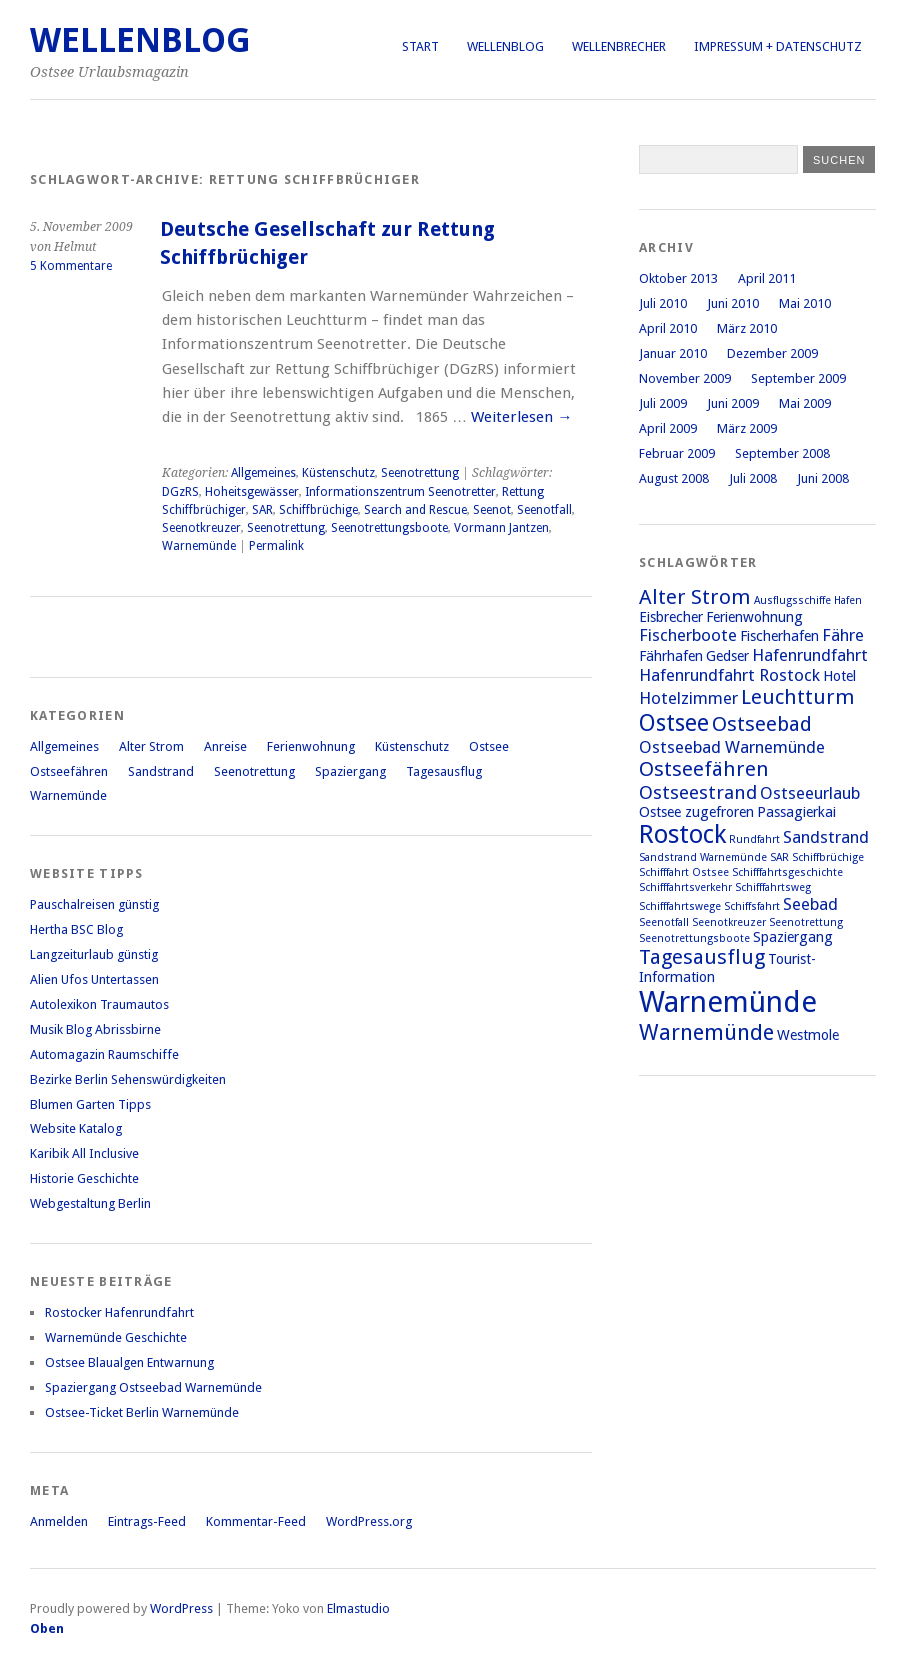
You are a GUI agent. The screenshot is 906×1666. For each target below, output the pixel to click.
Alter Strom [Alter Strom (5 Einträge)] (695, 597)
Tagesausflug (444, 771)
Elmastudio (358, 1608)
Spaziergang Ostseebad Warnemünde (153, 1387)
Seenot (492, 510)
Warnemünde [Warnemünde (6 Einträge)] (706, 1032)
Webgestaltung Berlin (90, 1203)
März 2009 (747, 428)
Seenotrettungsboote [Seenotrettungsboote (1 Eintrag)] (694, 938)
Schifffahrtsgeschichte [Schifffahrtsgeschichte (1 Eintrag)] (787, 872)
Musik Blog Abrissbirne (95, 1029)
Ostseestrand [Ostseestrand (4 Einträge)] (698, 792)
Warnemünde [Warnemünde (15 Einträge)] (728, 1002)
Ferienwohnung (311, 746)
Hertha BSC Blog (76, 929)
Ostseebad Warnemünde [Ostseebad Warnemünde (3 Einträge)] (732, 747)
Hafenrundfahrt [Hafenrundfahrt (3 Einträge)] (810, 655)
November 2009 (685, 378)
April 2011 (767, 278)
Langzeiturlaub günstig (94, 954)
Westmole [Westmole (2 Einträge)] (808, 1035)
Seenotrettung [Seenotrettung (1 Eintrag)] (806, 922)
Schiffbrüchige (318, 510)
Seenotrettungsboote (389, 528)
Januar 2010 (673, 353)
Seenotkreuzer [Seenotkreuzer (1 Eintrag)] (729, 922)
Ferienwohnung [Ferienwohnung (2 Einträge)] (754, 617)
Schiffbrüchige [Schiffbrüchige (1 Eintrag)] (828, 857)
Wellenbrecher (619, 46)
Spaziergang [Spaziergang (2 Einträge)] (793, 937)
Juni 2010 (733, 303)
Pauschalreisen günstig (94, 904)
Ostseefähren (69, 771)
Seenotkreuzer (201, 528)
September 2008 (782, 453)
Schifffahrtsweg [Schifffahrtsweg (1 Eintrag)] (773, 887)
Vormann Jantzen (501, 528)
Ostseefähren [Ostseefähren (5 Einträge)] (704, 769)
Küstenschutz (338, 473)
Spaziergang (350, 771)
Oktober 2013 (678, 278)
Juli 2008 (753, 478)
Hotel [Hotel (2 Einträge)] (839, 676)
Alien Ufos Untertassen (94, 979)
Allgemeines (263, 473)
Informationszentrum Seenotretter (400, 492)
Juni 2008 (823, 478)
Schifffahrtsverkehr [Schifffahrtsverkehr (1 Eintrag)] (685, 887)
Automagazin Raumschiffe (104, 1054)
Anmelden (59, 1521)
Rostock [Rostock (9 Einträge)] (682, 834)
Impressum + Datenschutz (778, 46)
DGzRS (180, 492)
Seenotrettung (420, 473)
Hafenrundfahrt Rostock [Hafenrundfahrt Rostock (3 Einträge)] (729, 675)
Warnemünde (199, 546)
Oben (47, 1628)
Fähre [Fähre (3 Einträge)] (843, 635)
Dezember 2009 (772, 353)
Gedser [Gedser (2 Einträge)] (727, 656)
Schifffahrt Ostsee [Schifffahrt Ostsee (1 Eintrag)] (684, 872)
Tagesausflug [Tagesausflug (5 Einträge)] (702, 957)
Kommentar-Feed (256, 1521)
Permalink (276, 546)
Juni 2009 (733, 403)
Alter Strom (151, 746)
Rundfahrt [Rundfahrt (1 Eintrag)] (754, 839)
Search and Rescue (415, 510)
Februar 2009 (677, 453)
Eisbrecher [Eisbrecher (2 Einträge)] (671, 617)
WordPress (181, 1608)
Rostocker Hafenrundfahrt (119, 1312)
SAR (262, 510)
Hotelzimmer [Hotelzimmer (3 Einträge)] (688, 698)
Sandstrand (161, 771)
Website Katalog (76, 1128)
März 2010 (747, 328)
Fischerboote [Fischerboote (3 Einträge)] (688, 635)
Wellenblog (505, 46)
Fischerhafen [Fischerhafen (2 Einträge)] (779, 636)
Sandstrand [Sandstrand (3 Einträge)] (826, 837)
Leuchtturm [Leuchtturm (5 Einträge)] (798, 697)
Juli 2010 (663, 303)
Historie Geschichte (84, 1178)
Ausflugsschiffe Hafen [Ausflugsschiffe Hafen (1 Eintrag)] (808, 600)
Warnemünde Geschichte (116, 1337)
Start (420, 46)
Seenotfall (544, 510)
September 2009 (798, 378)
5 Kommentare (71, 266)
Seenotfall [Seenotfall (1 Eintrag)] (664, 922)
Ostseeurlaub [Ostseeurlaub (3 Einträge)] (810, 793)
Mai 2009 (805, 403)
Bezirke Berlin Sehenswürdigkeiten (128, 1079)
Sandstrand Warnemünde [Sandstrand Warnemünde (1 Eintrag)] (703, 857)
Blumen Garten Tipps (90, 1104)
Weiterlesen (521, 417)
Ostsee (489, 746)
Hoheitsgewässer (252, 492)
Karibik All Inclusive (84, 1153)
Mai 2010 (805, 303)
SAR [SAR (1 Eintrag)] (779, 857)
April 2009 (668, 428)
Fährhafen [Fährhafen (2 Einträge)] (671, 656)
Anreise (225, 746)
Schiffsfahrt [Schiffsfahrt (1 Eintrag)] (752, 906)
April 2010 (668, 328)
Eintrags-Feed (147, 1521)
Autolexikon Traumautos (99, 1004)
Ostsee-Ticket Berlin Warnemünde (142, 1412)
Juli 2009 (663, 403)
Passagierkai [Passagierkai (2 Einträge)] (796, 812)
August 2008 (674, 478)
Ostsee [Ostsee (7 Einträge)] (674, 723)
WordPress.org (369, 1521)
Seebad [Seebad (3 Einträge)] (810, 904)
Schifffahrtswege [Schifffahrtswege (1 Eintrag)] (680, 906)
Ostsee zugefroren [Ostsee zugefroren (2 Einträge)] (696, 812)
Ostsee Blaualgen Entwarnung (129, 1362)
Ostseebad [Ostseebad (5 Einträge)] (762, 724)
